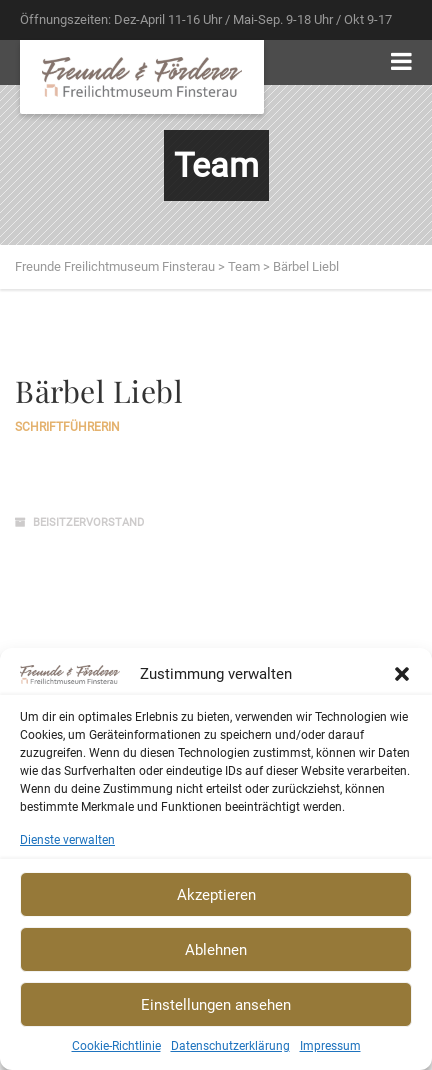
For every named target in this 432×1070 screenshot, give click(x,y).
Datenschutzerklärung (230, 1046)
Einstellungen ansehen (216, 1005)
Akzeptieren (216, 895)
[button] (402, 674)
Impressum (330, 1046)
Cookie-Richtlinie (116, 1046)
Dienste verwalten (67, 840)
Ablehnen (216, 950)
